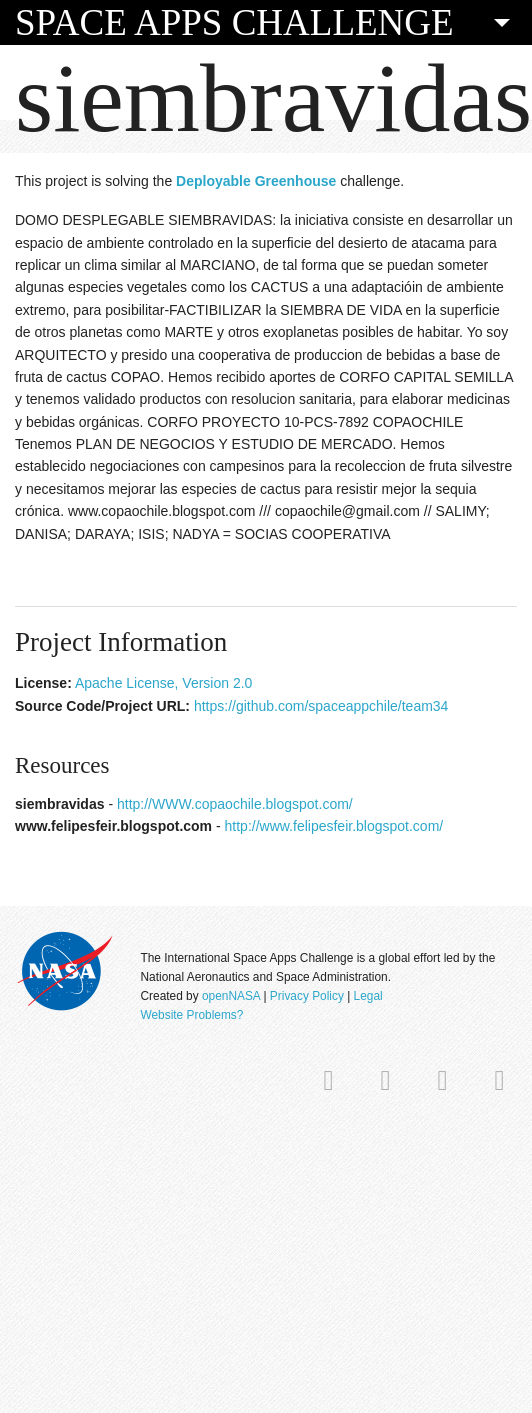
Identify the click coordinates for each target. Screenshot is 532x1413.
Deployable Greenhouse (256, 181)
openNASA (231, 996)
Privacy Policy (307, 996)
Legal (368, 996)
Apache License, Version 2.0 (163, 683)
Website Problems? (191, 1015)
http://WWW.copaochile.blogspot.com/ (235, 804)
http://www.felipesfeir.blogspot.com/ (334, 826)
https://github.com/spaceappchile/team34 (321, 706)
